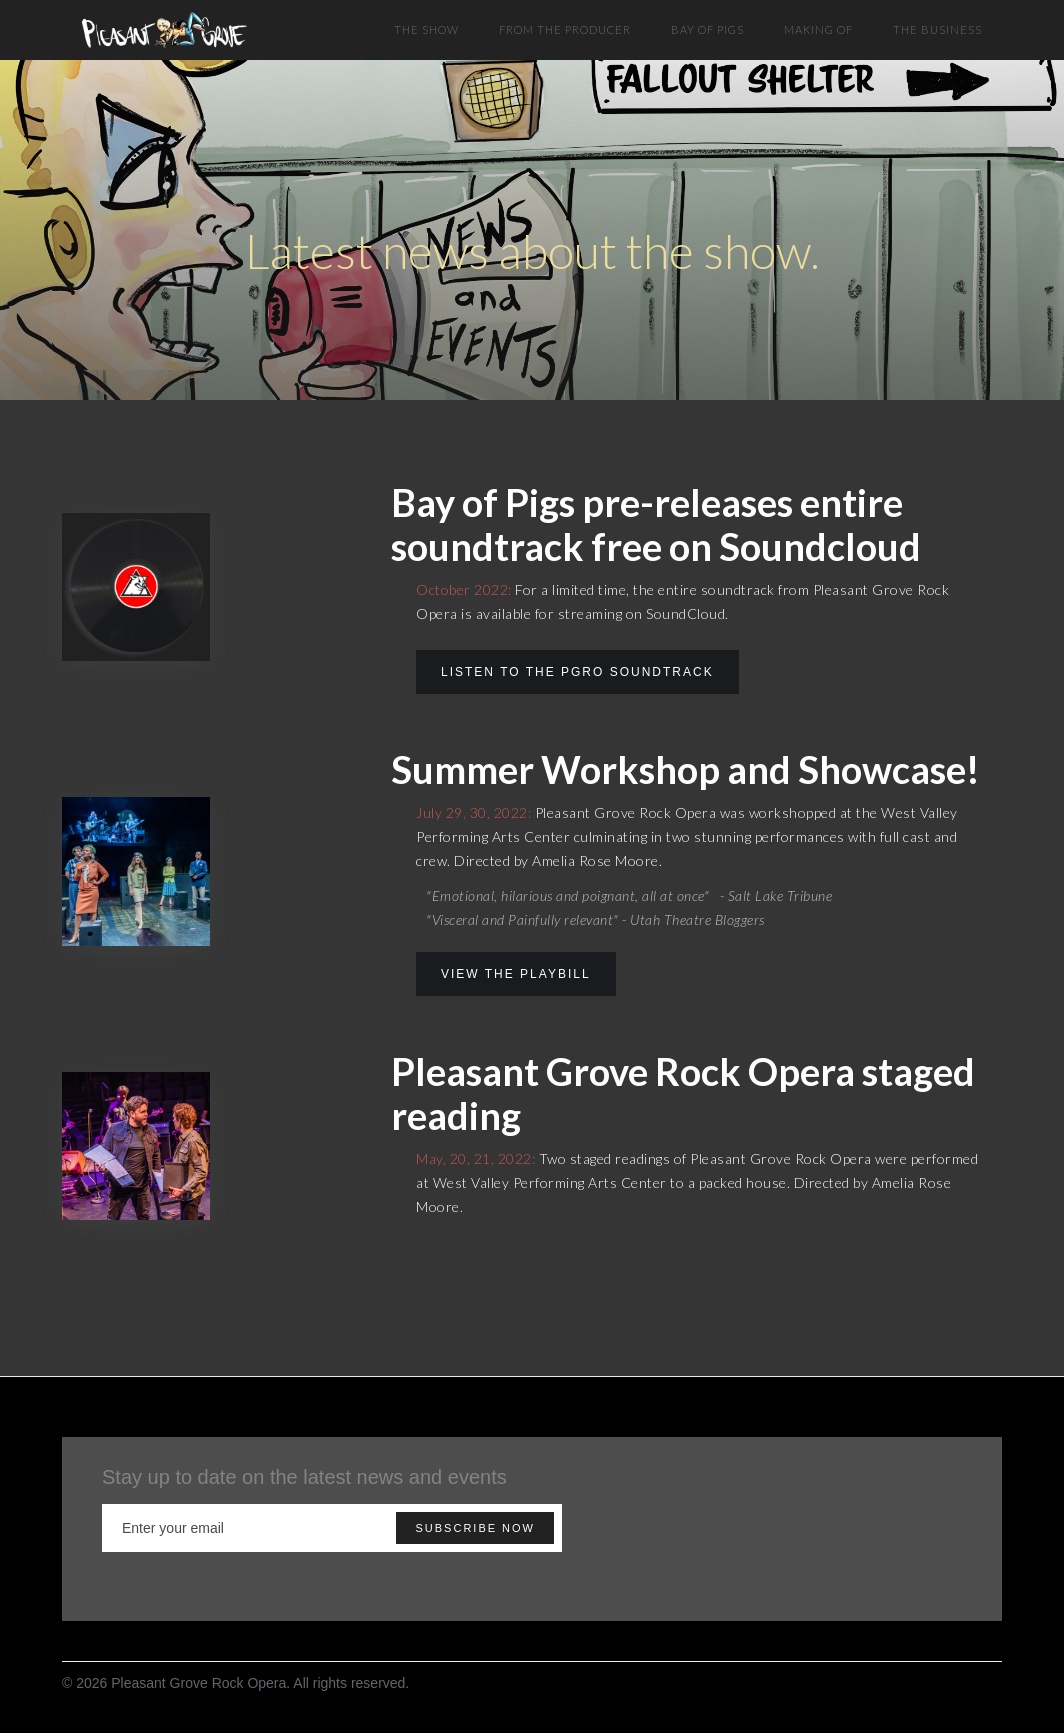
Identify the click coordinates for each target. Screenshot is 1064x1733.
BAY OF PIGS (707, 29)
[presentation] (880, 1529)
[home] (164, 25)
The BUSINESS (937, 29)
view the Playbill (516, 974)
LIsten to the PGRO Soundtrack (577, 672)
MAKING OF (818, 29)
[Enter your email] (332, 1528)
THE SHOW (426, 29)
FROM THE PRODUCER (565, 29)
